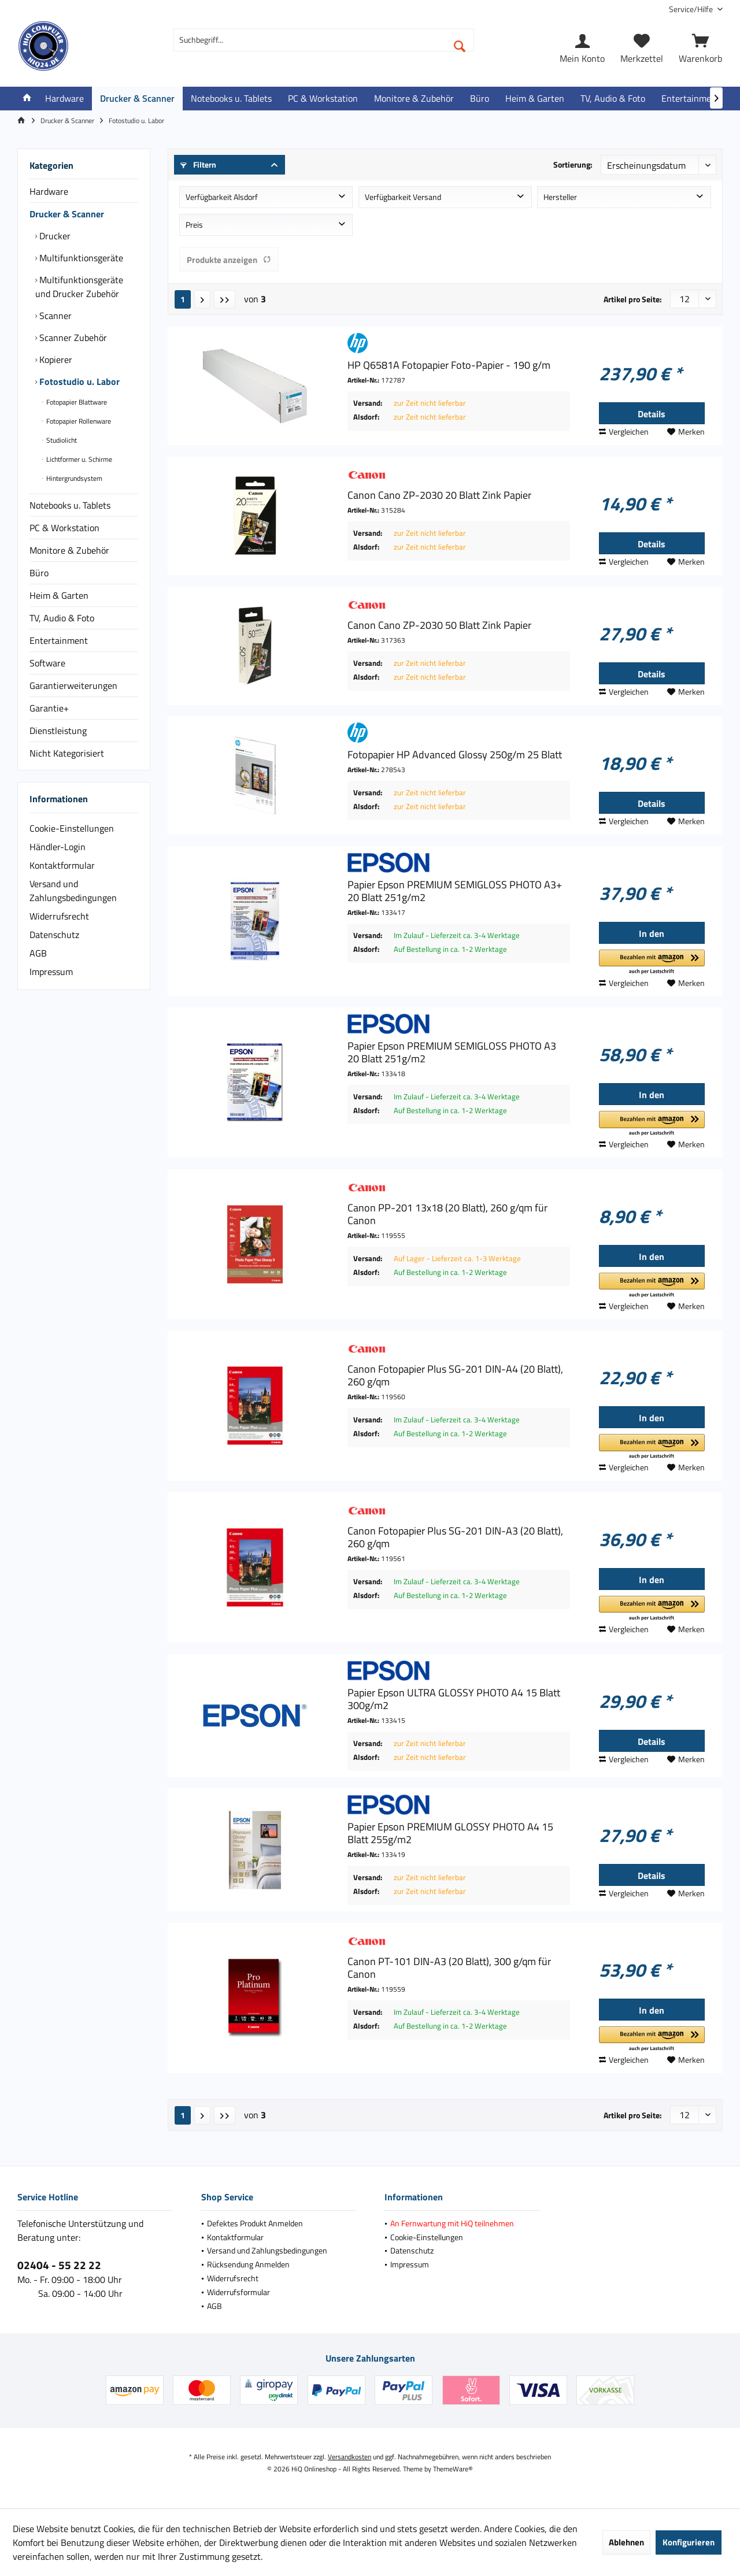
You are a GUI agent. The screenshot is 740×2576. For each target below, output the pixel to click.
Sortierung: (573, 164)
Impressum (51, 971)
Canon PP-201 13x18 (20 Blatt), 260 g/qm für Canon (447, 1214)
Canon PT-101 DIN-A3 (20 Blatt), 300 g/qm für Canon (449, 1968)
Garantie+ (49, 708)
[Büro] (479, 98)
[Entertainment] (690, 98)
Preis (194, 224)
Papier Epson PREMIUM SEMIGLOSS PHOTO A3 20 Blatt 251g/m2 (451, 1052)
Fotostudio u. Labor (78, 381)
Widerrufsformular (238, 2292)
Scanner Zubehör (72, 337)
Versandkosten (349, 2456)
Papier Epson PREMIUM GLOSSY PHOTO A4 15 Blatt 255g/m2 (450, 1833)
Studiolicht (61, 440)
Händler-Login (57, 847)
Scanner (54, 316)
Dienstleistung (58, 730)
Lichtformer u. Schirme (78, 459)
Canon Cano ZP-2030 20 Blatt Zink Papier (439, 495)
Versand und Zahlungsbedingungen (73, 891)
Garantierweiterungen (73, 685)
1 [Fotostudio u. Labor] (182, 299)
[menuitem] (691, 9)
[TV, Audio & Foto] (612, 98)
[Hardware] (64, 98)
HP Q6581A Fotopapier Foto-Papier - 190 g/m (448, 365)
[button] (652, 963)
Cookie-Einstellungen (71, 828)
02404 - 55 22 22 (59, 2264)
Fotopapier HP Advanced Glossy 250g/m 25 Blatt (454, 754)
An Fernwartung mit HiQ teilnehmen (452, 2223)
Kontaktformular (62, 865)
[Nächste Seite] (202, 299)
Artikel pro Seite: (633, 299)
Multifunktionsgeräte (80, 258)
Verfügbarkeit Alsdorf (222, 197)
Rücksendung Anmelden (248, 2264)
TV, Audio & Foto (61, 618)
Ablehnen (626, 2542)
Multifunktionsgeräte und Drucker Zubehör (79, 287)
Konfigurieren (689, 2542)
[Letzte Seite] (224, 299)
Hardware (48, 191)
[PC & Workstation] (323, 98)
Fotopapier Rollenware (78, 421)
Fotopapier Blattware (76, 401)
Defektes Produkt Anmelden (255, 2223)
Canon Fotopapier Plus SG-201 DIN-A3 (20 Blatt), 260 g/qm (455, 1537)
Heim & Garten (58, 595)
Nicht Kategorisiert (66, 753)
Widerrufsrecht (59, 916)
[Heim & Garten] (534, 98)
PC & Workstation (64, 528)
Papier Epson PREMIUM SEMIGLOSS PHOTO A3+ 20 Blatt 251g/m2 (454, 891)
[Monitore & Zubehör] (414, 98)
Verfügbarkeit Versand (403, 197)
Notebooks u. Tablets (69, 505)
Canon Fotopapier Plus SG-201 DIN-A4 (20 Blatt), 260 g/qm (455, 1375)
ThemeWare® (453, 2468)
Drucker (54, 236)
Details (651, 414)
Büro (39, 573)
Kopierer (54, 359)
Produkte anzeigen (229, 259)
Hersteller (560, 197)
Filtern (198, 164)
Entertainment (58, 640)
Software (47, 663)
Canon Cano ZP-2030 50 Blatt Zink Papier (439, 625)
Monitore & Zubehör (69, 550)
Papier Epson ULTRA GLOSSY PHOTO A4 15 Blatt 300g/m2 (453, 1699)
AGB (38, 953)
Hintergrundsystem (73, 478)
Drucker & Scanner (66, 214)
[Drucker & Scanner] (137, 98)
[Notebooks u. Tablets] (231, 98)
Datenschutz (54, 935)
